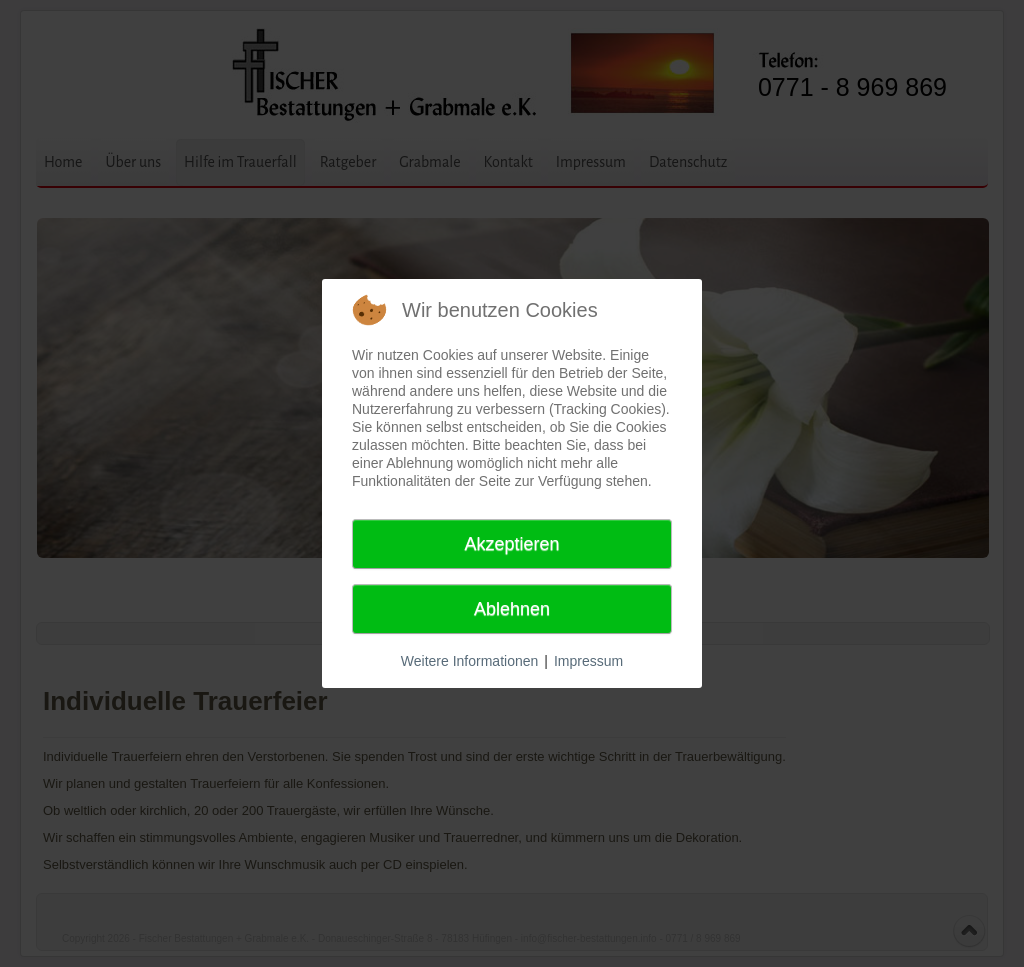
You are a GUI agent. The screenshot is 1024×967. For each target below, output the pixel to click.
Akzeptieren (511, 544)
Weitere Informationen (469, 661)
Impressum (588, 661)
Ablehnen (512, 609)
